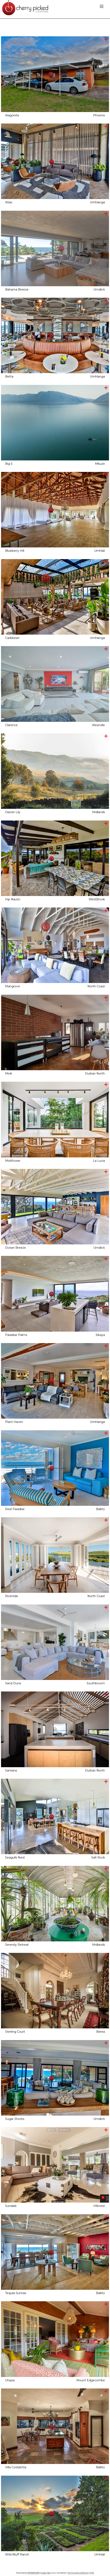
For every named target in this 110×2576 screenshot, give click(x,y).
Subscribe (45, 2573)
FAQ (92, 2573)
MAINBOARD (33, 2573)
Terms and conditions (78, 2573)
